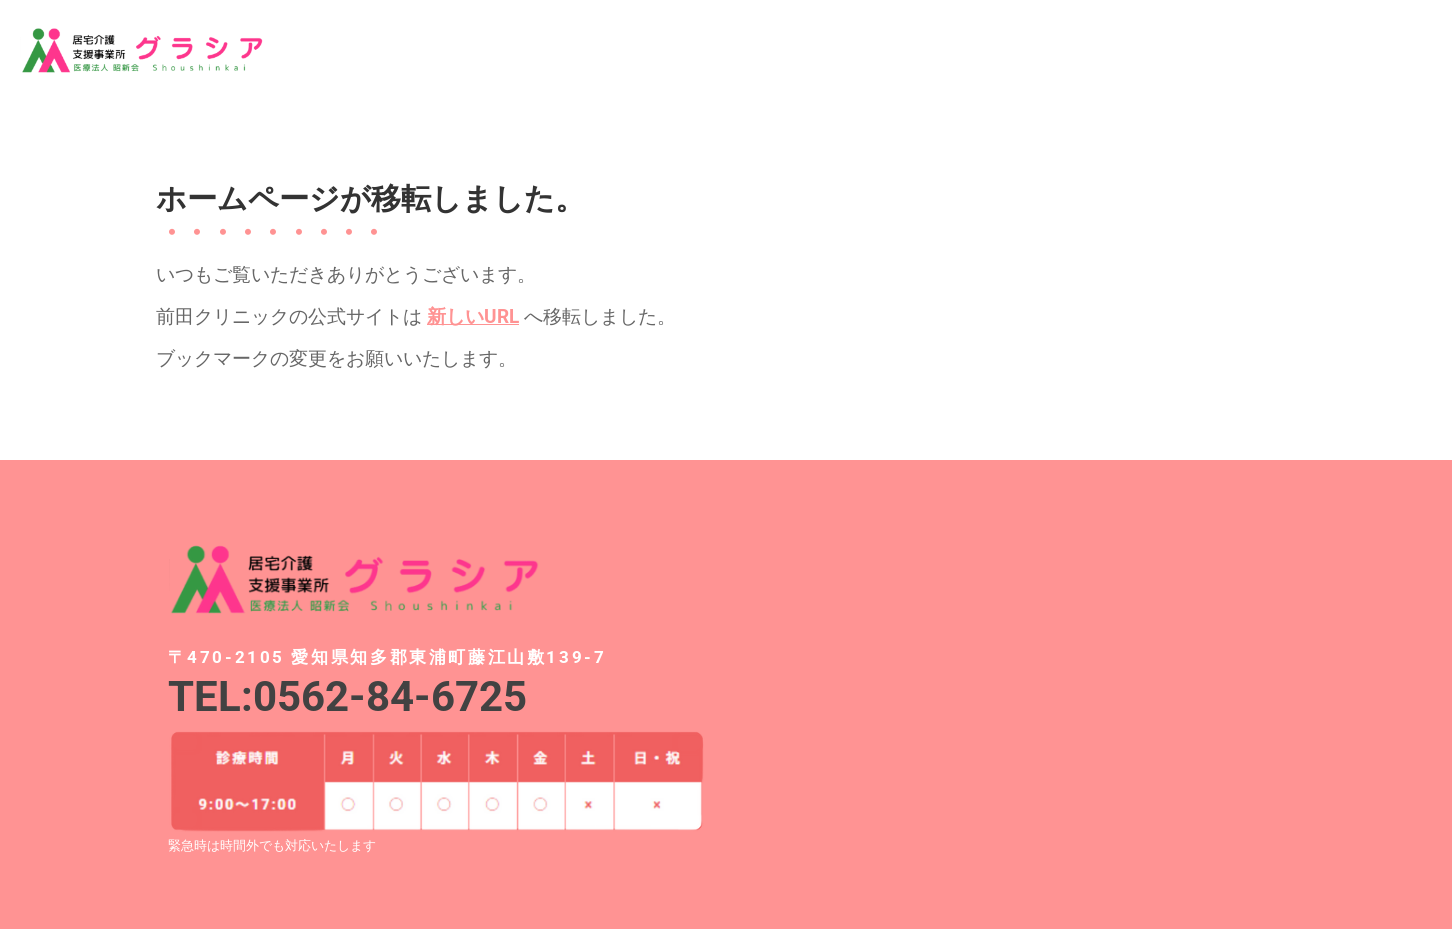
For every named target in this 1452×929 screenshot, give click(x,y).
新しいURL (473, 316)
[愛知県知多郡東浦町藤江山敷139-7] (1015, 683)
